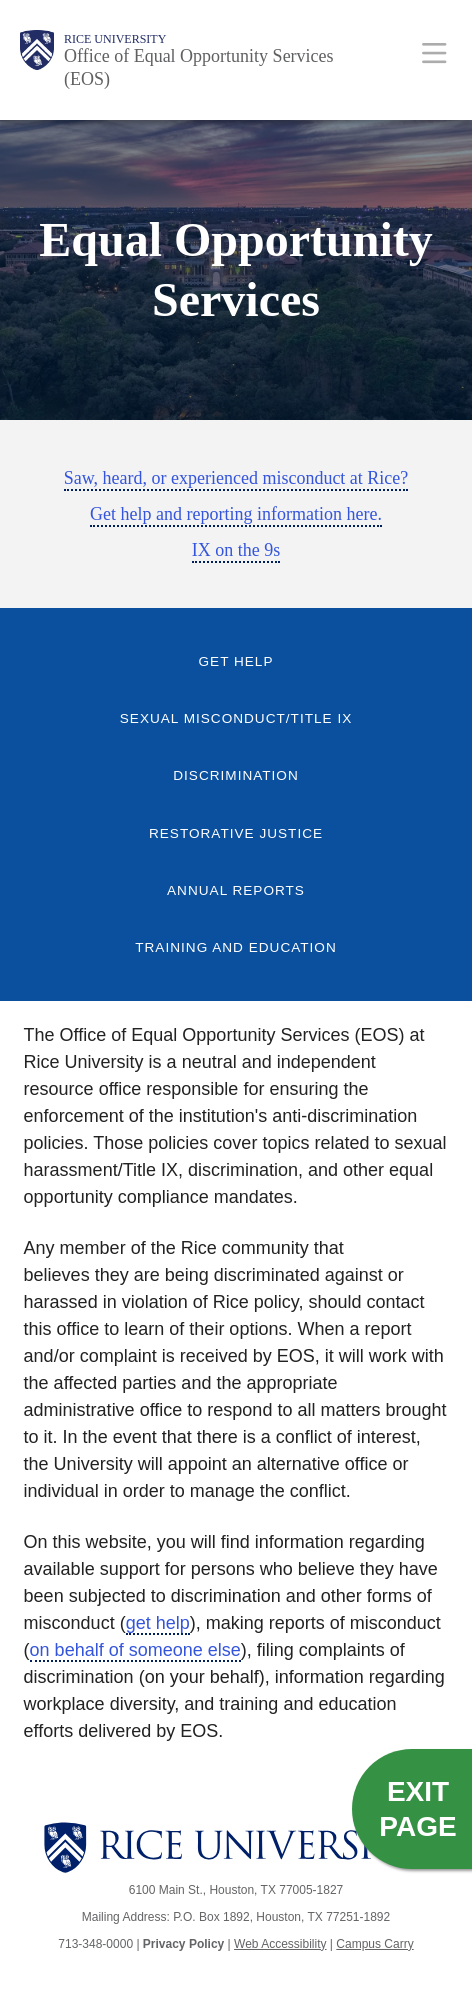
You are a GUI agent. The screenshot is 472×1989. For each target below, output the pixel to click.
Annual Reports (236, 890)
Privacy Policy (183, 1944)
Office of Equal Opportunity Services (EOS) (199, 67)
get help (158, 1623)
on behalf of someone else (135, 1650)
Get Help (236, 661)
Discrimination (236, 775)
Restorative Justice (236, 833)
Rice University (115, 39)
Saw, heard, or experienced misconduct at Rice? (236, 478)
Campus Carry (374, 1944)
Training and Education (236, 947)
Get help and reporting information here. (236, 514)
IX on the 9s (236, 550)
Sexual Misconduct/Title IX (236, 718)
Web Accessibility (280, 1944)
